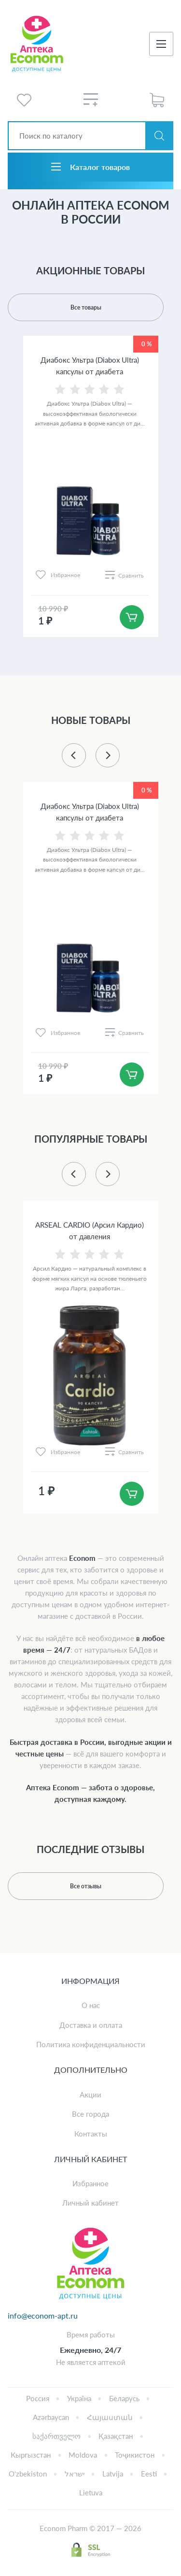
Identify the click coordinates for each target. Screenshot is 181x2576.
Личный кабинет (90, 2202)
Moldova (83, 2454)
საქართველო (56, 2436)
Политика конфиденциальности (90, 2044)
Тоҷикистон (134, 2454)
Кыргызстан (31, 2454)
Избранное (90, 2183)
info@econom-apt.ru (43, 2315)
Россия (37, 2398)
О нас (91, 2005)
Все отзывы (85, 1886)
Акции (90, 2094)
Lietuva (90, 2492)
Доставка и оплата (90, 2025)
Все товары (85, 307)
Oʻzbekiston (28, 2473)
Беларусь (124, 2398)
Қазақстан (115, 2436)
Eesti (149, 2473)
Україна (79, 2398)
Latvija (112, 2473)
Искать (159, 135)
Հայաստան (110, 2417)
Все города (90, 2113)
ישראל (74, 2473)
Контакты (90, 2133)
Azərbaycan (51, 2417)
